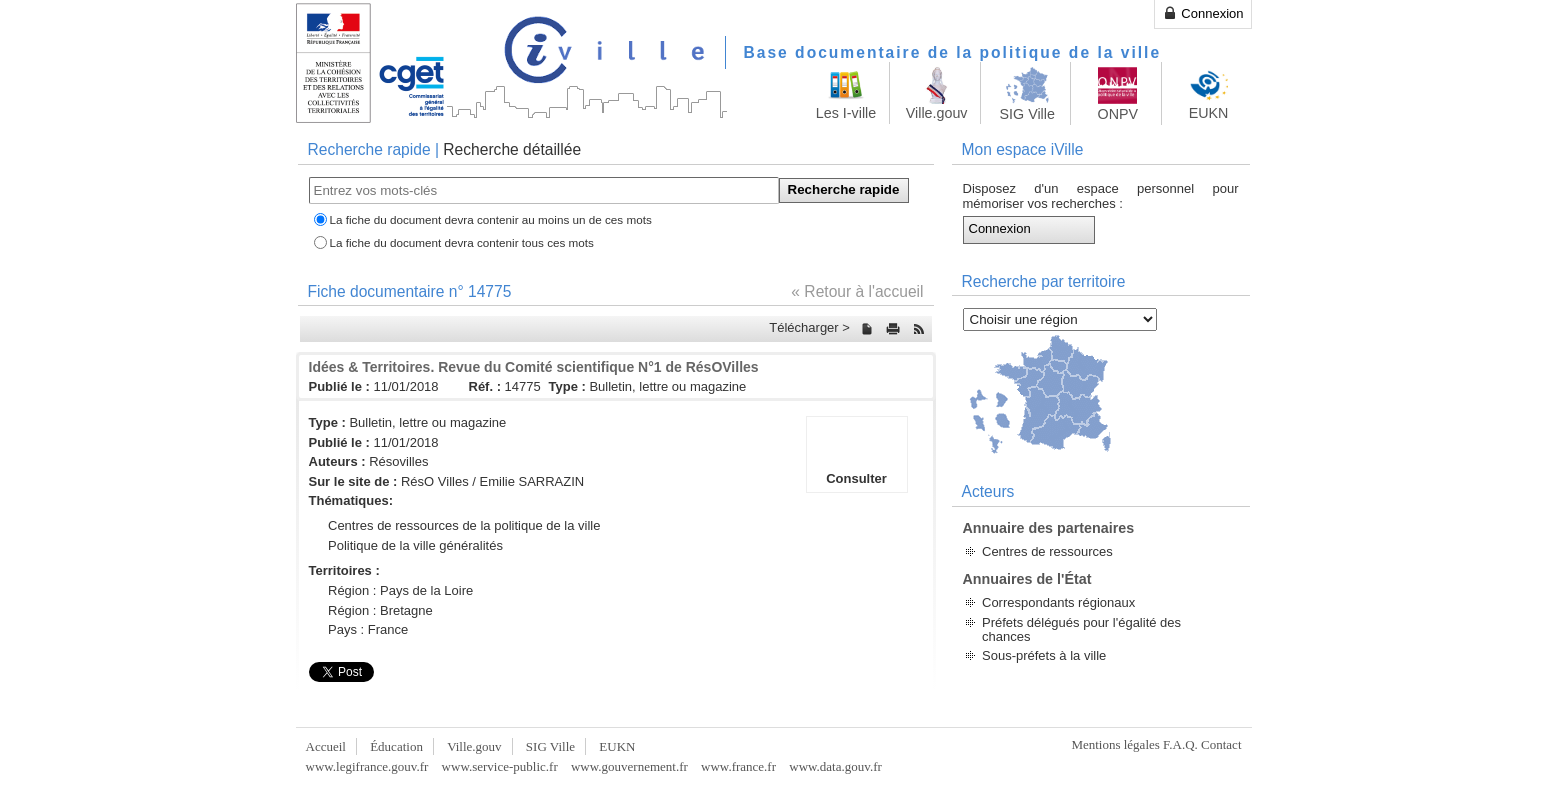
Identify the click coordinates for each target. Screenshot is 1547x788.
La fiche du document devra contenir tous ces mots (462, 242)
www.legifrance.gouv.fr (367, 766)
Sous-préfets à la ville (1044, 655)
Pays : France (368, 629)
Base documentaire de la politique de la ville (953, 52)
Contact (1221, 744)
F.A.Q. (1180, 744)
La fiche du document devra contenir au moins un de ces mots (491, 219)
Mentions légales (1115, 744)
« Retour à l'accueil (857, 291)
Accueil (326, 746)
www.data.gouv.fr (835, 766)
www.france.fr (738, 766)
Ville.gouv (474, 746)
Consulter (857, 454)
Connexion (1203, 13)
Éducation (396, 746)
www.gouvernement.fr (629, 766)
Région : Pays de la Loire (400, 590)
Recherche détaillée (512, 149)
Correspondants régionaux (1058, 602)
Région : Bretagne (380, 610)
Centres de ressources (1047, 551)
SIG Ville (550, 746)
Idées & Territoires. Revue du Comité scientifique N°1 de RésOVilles (534, 367)
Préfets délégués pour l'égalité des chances (1081, 629)
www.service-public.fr (500, 766)
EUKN (617, 746)
